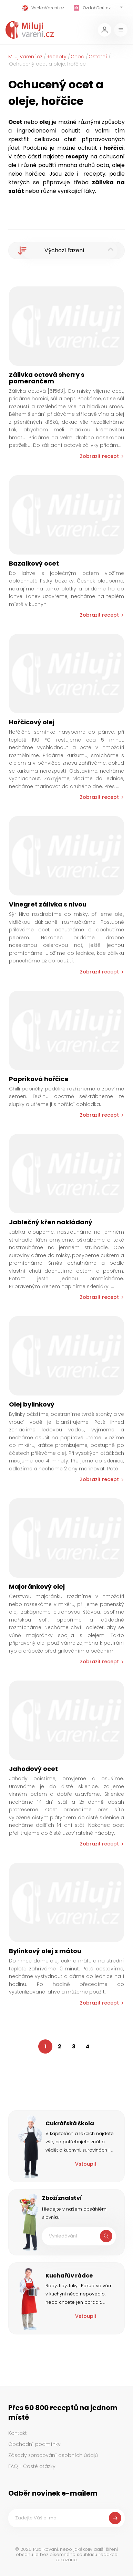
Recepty (56, 56)
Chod (77, 56)
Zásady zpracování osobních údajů (53, 2455)
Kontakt (17, 2433)
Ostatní (98, 56)
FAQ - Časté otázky (31, 2466)
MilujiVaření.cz (25, 56)
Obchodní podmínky (34, 2444)
